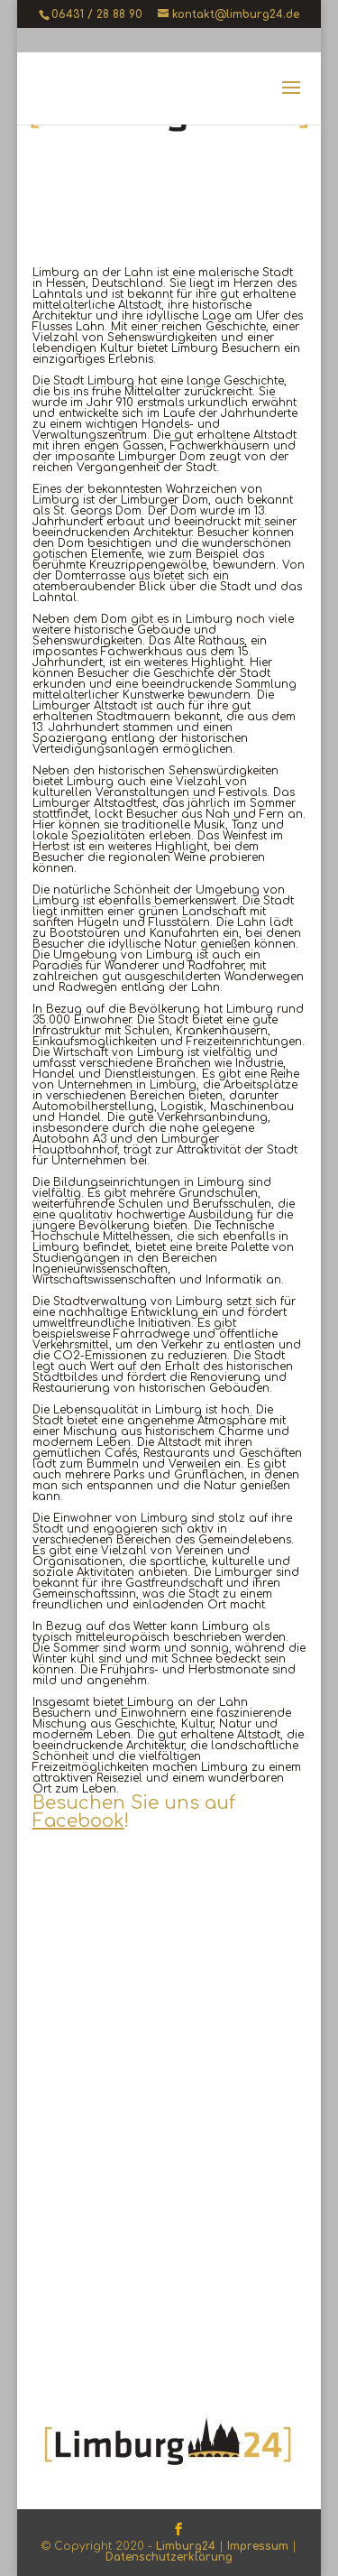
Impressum (257, 2546)
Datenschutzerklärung (169, 2557)
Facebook (78, 1821)
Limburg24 (185, 2546)
